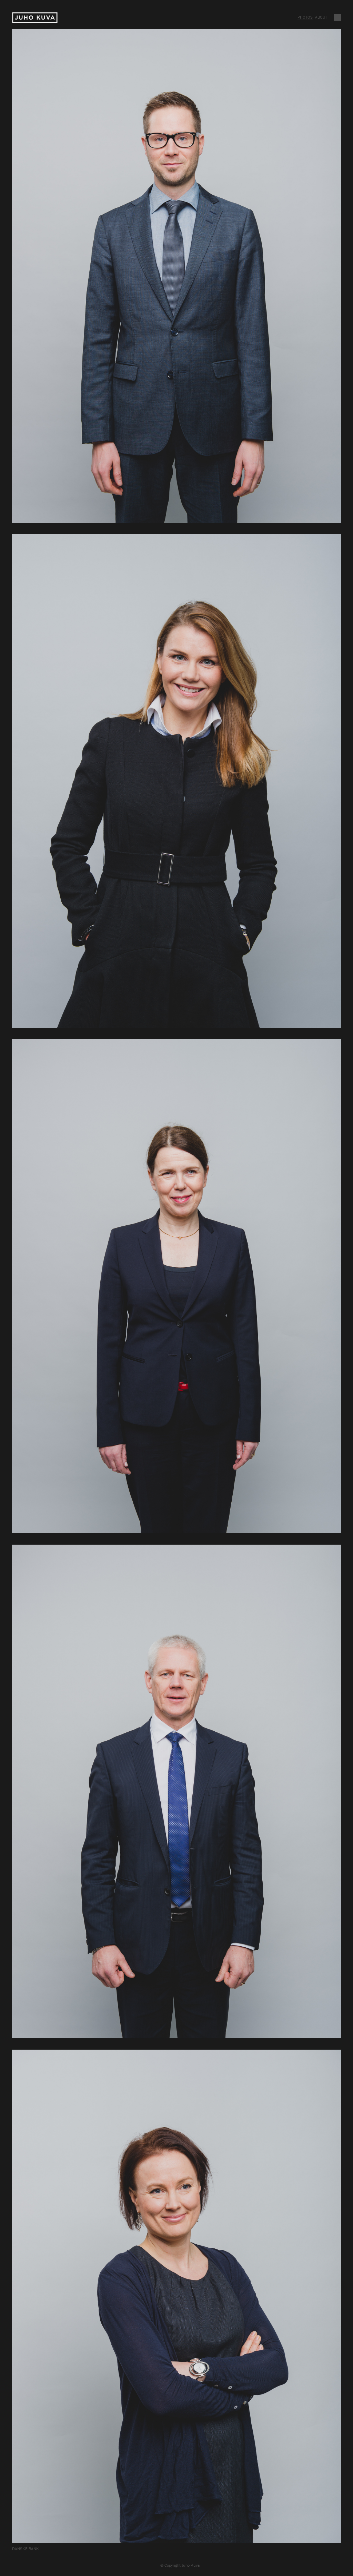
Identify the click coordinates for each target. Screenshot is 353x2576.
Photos (305, 17)
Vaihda (337, 17)
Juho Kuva (35, 17)
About (321, 17)
